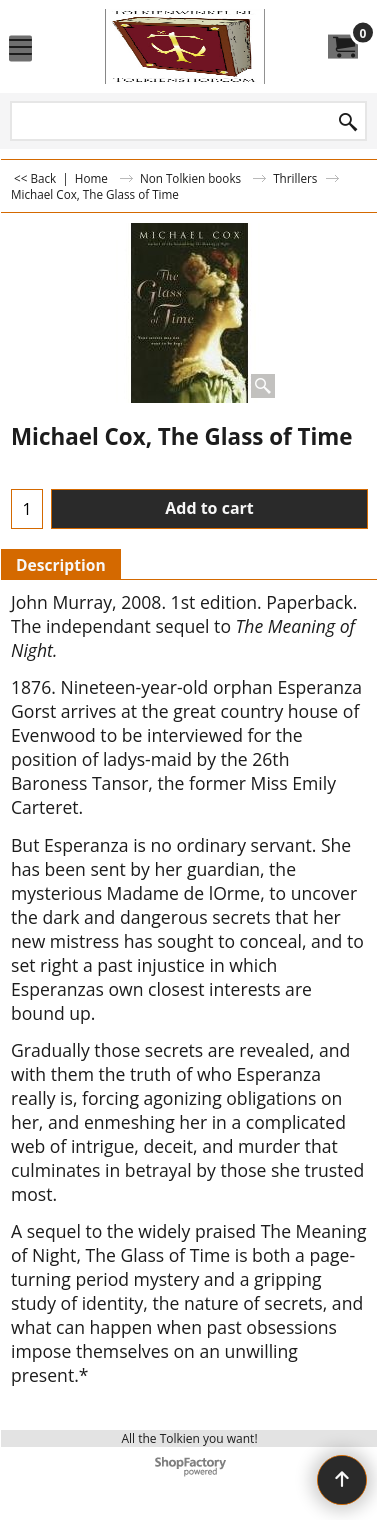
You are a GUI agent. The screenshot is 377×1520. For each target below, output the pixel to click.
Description (61, 565)
